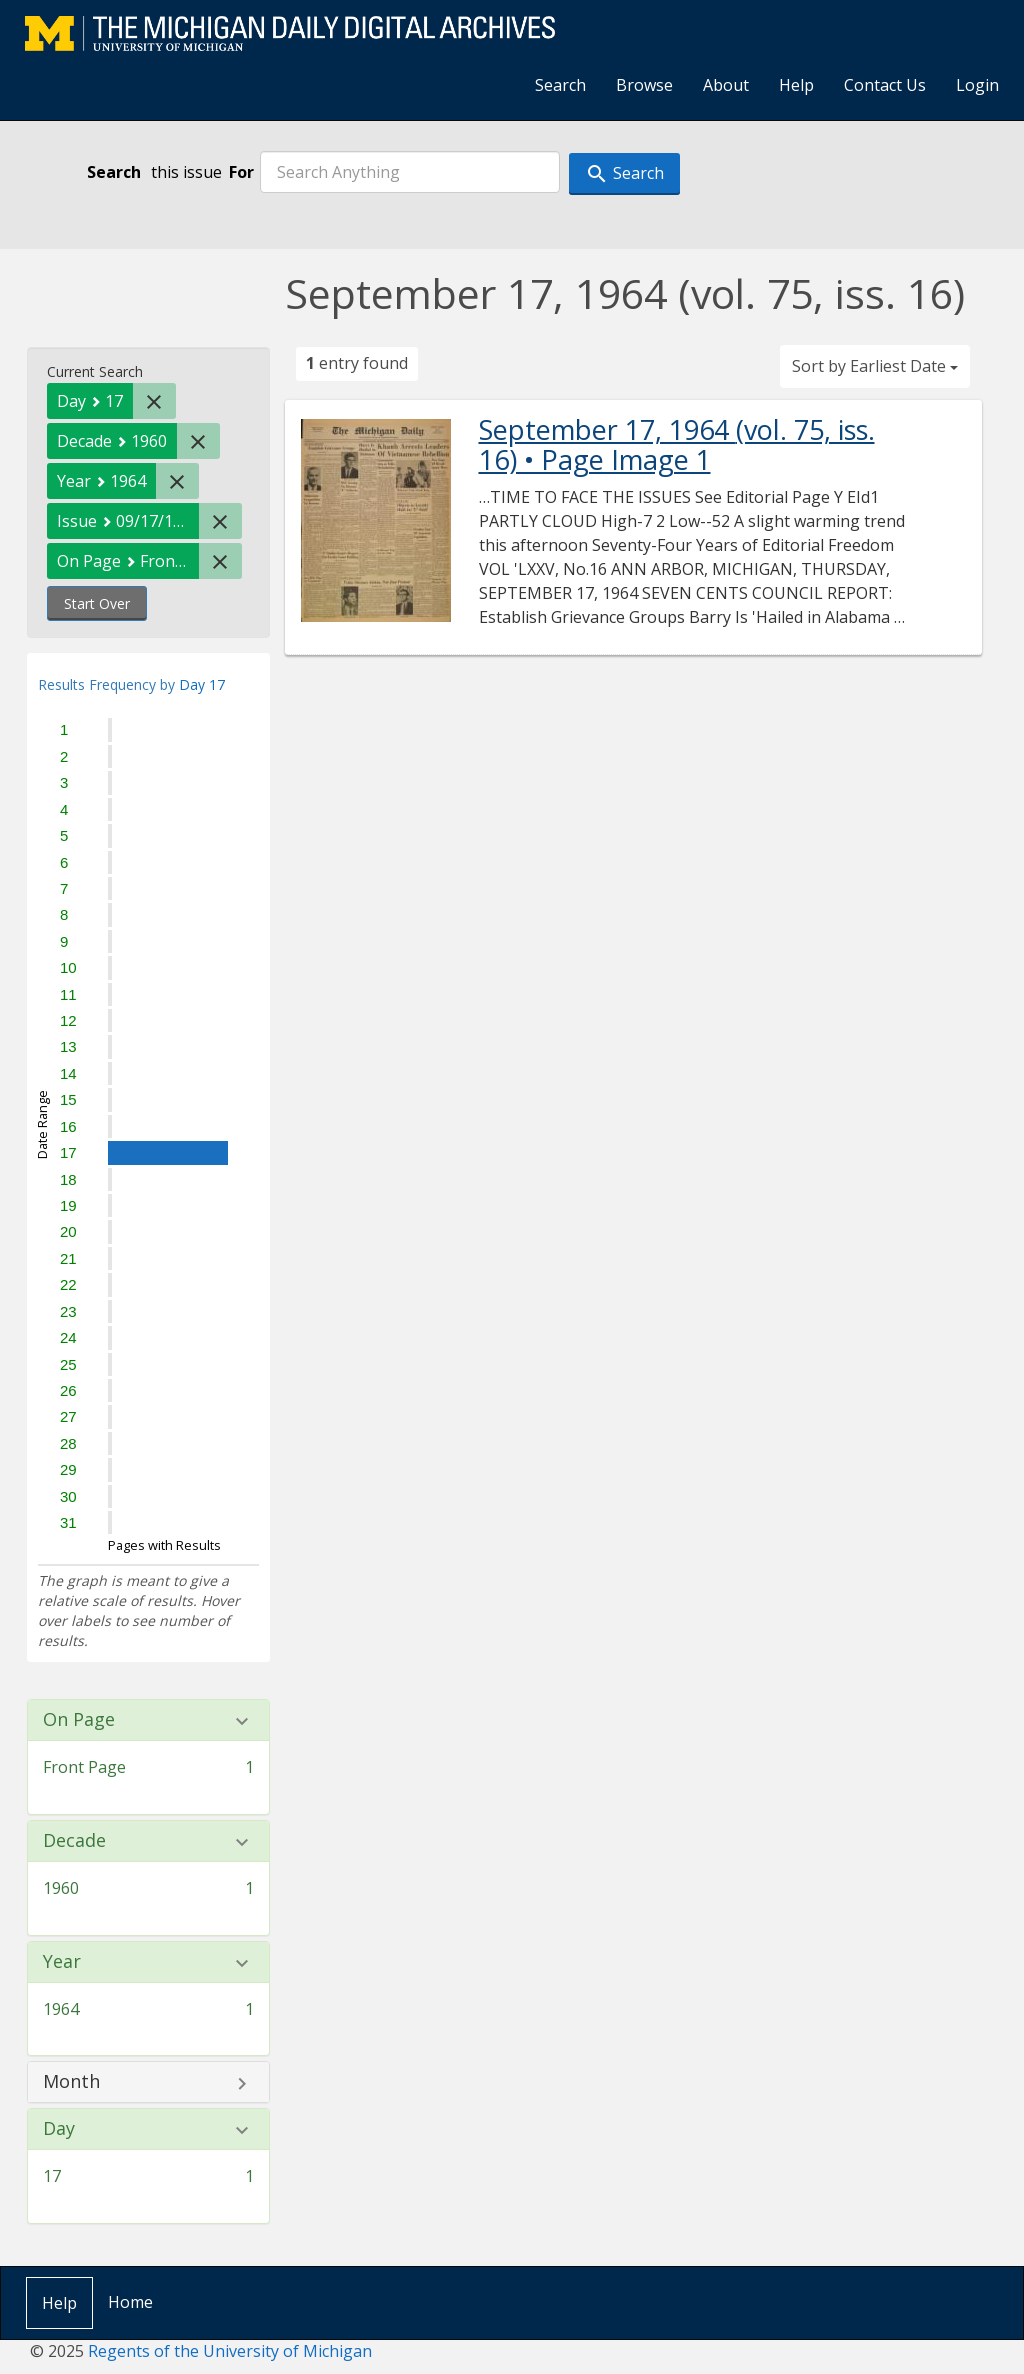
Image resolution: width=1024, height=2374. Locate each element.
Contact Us (885, 85)
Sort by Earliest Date (875, 366)
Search (560, 85)
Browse (644, 85)
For (241, 172)
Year (62, 1962)
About (726, 85)
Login (977, 85)
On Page (79, 1720)
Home (130, 2302)
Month (71, 2082)
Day (59, 2129)
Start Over (97, 603)
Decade (74, 1841)
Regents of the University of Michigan (230, 2351)
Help (796, 85)
